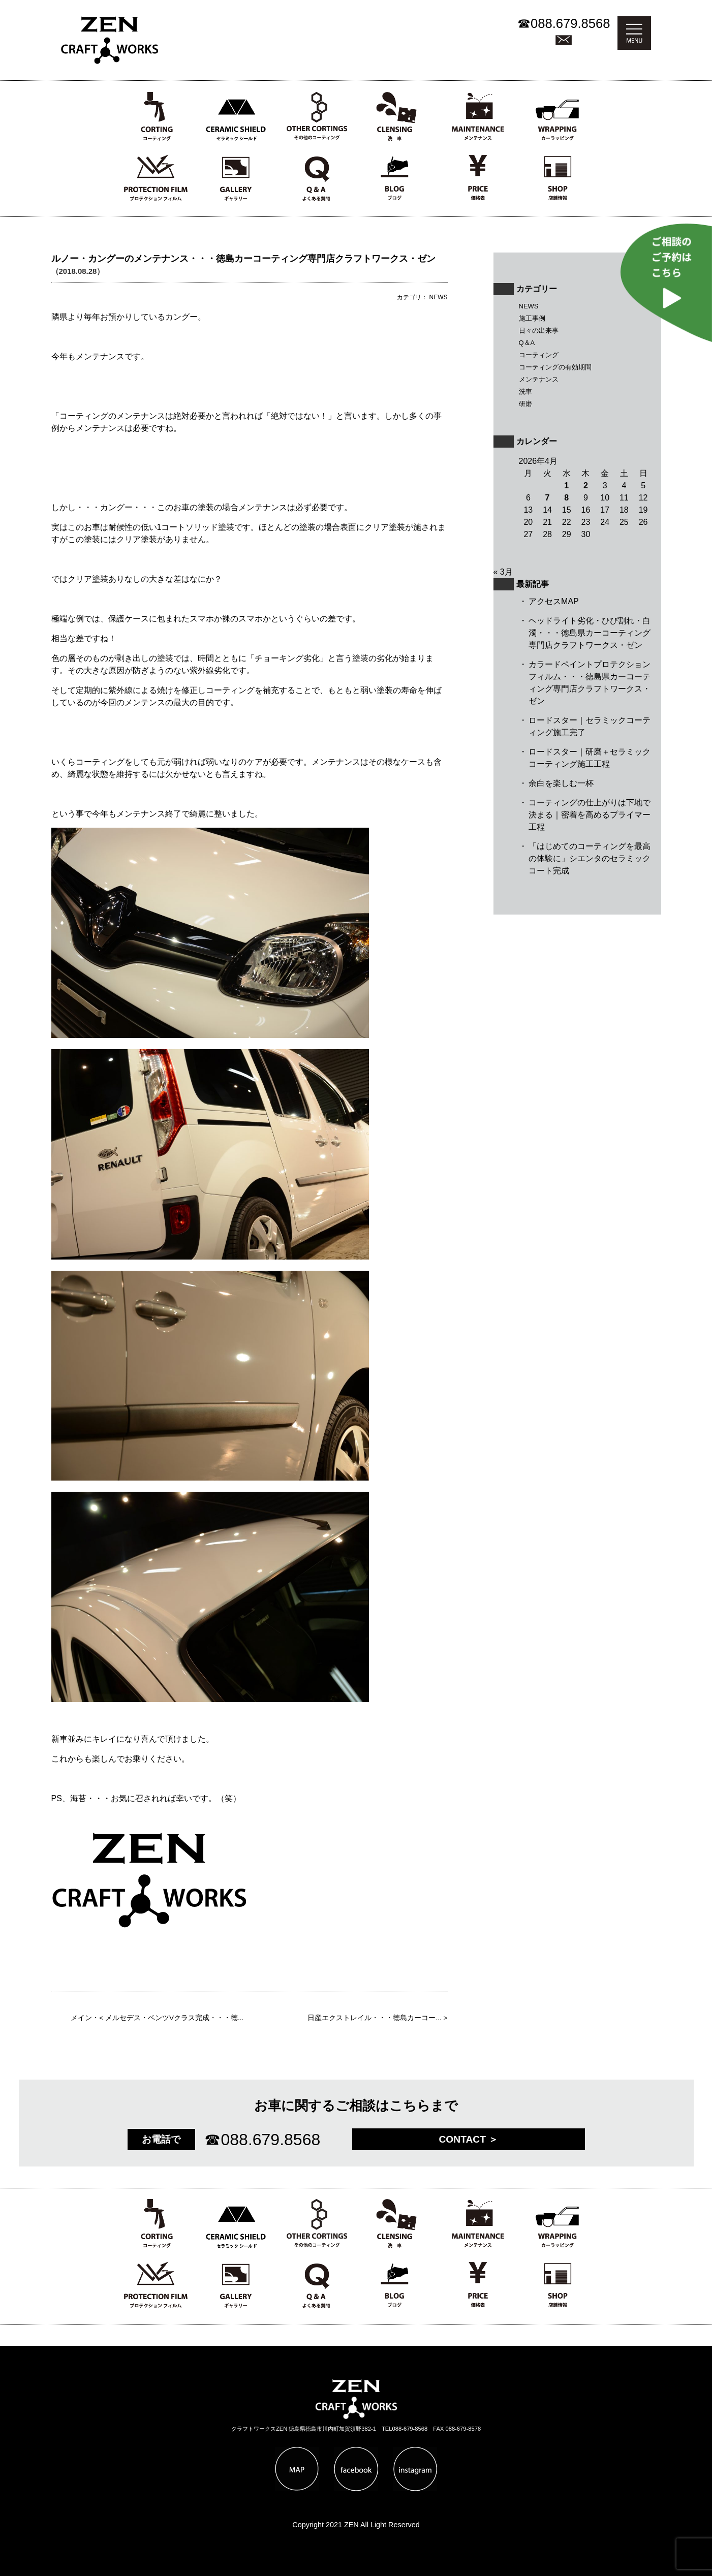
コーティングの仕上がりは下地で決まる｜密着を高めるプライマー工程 (590, 814)
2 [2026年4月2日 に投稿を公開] (585, 485)
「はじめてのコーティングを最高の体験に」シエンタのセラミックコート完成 (590, 858)
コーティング (539, 355)
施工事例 (532, 318)
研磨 (525, 403)
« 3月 (503, 572)
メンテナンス (539, 379)
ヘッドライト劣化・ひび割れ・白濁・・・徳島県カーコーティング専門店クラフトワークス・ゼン (590, 632)
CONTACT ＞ (469, 2139)
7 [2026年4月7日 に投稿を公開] (547, 497)
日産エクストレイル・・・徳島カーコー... (374, 2018)
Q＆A (527, 343)
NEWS (529, 306)
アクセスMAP (554, 601)
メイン (81, 2018)
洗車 (525, 391)
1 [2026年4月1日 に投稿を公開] (566, 485)
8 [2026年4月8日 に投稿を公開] (566, 497)
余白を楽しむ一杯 (561, 783)
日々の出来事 (539, 330)
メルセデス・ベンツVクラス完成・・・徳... (174, 2018)
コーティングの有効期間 (555, 367)
